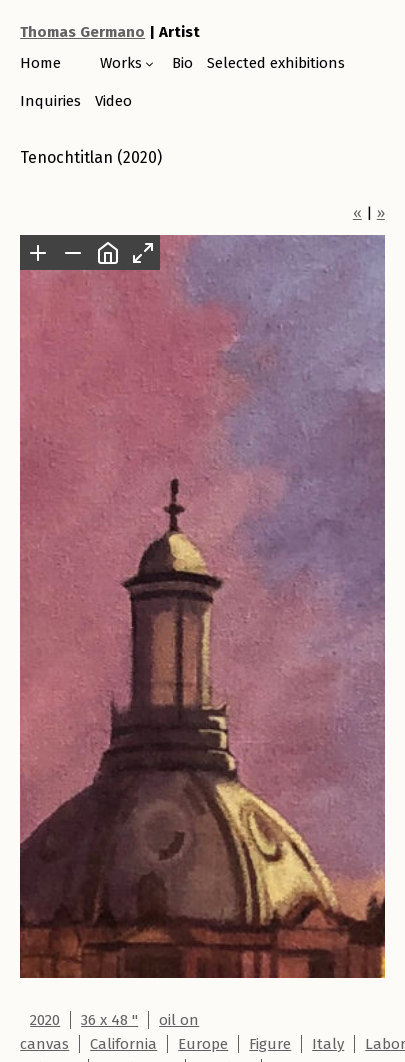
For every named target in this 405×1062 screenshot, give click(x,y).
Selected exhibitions (276, 63)
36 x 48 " (109, 1020)
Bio (182, 63)
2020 (45, 1020)
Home (40, 63)
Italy (328, 1044)
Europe (203, 1044)
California (123, 1044)
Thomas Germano (82, 32)
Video (113, 101)
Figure (270, 1044)
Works (121, 63)
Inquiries (50, 101)
